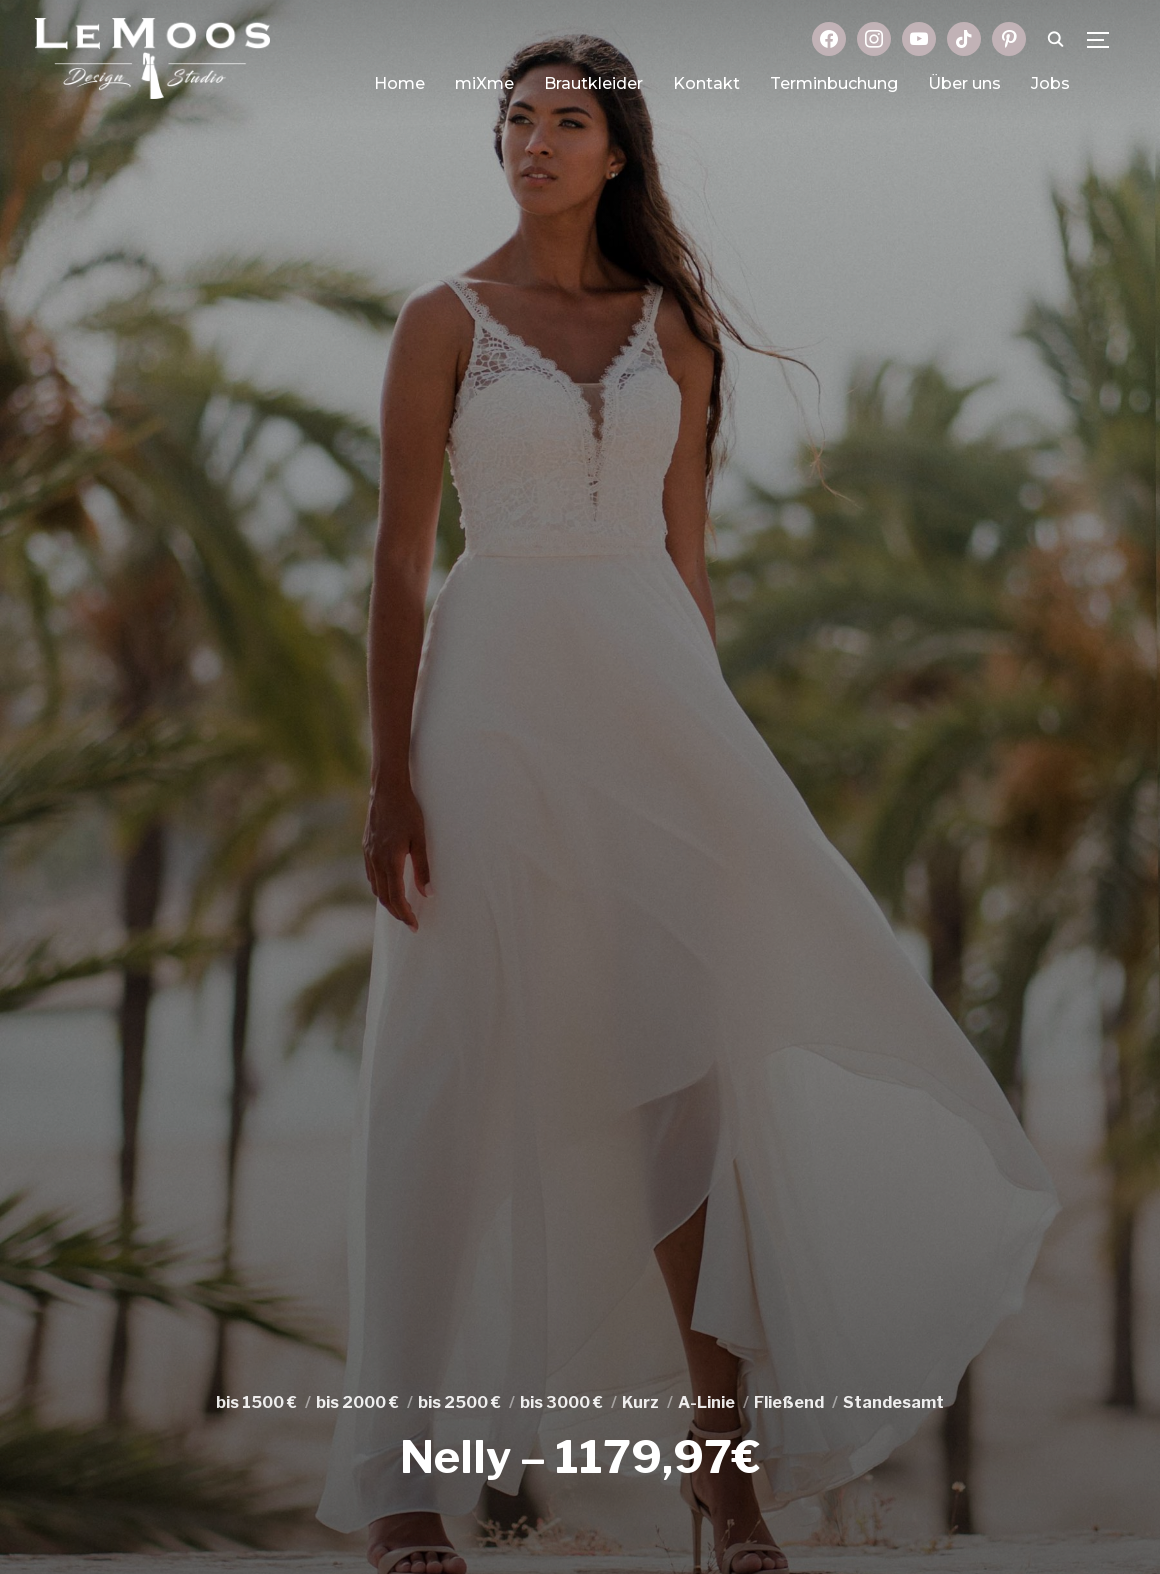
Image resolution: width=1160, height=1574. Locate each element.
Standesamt (893, 1402)
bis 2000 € (357, 1402)
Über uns (964, 83)
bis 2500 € (459, 1402)
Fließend (789, 1402)
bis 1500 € (256, 1402)
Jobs (1050, 83)
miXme (484, 83)
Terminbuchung (834, 83)
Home (399, 83)
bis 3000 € (561, 1402)
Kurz (640, 1402)
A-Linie (706, 1402)
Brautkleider (593, 83)
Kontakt (706, 83)
